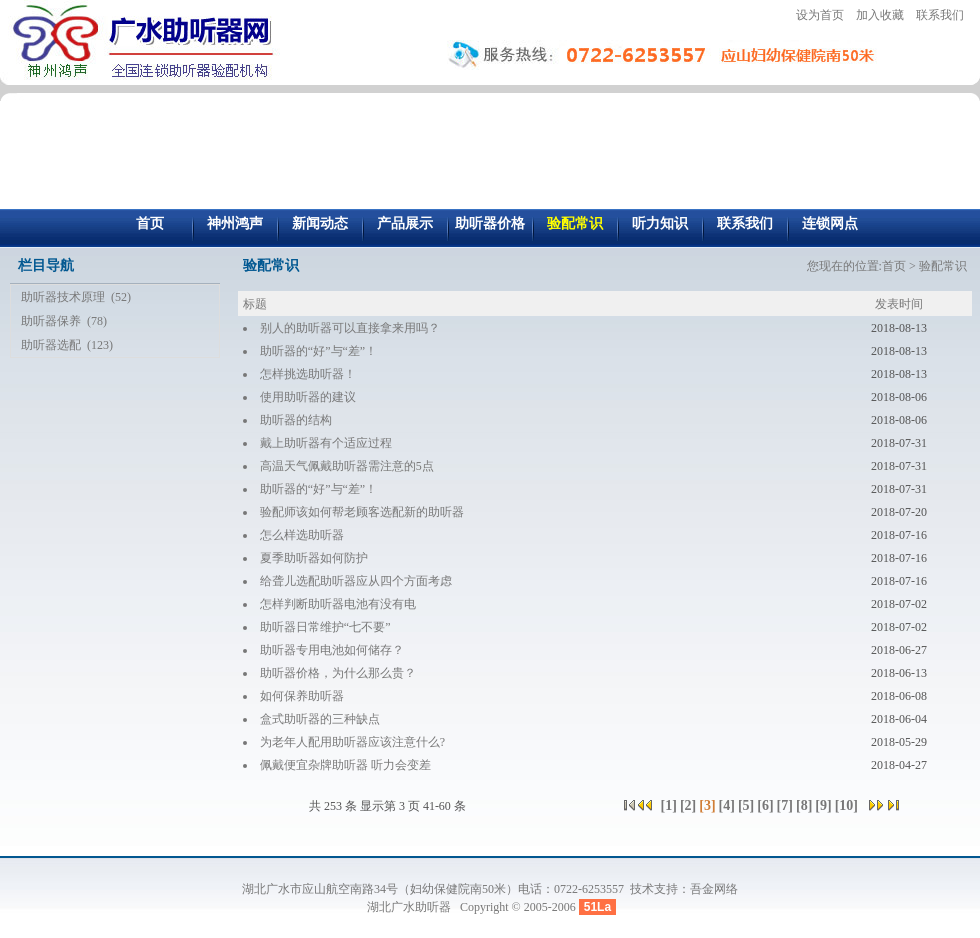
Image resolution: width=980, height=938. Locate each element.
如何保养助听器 (302, 696)
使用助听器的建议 (308, 397)
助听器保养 (51, 321)
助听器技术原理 (63, 297)
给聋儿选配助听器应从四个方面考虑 (356, 581)
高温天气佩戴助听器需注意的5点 (347, 466)
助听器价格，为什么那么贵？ (338, 673)
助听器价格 (490, 223)
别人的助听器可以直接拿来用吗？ (350, 328)
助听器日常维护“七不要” (325, 627)
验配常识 (575, 223)
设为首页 (820, 15)
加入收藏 (880, 15)
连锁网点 (830, 223)
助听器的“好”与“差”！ (318, 351)
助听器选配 (51, 345)
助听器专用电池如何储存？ (332, 650)
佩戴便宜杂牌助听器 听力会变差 (345, 765)
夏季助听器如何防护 (314, 558)
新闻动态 (320, 223)
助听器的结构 (296, 420)
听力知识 (660, 223)
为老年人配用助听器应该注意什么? (352, 742)
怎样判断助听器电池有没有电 (338, 604)
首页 (150, 223)
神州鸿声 (235, 223)
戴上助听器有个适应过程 (326, 443)
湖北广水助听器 (410, 907)
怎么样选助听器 (302, 535)
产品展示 (405, 223)
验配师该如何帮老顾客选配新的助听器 (362, 512)
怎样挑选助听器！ (308, 374)
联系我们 (940, 15)
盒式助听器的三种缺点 (320, 719)
